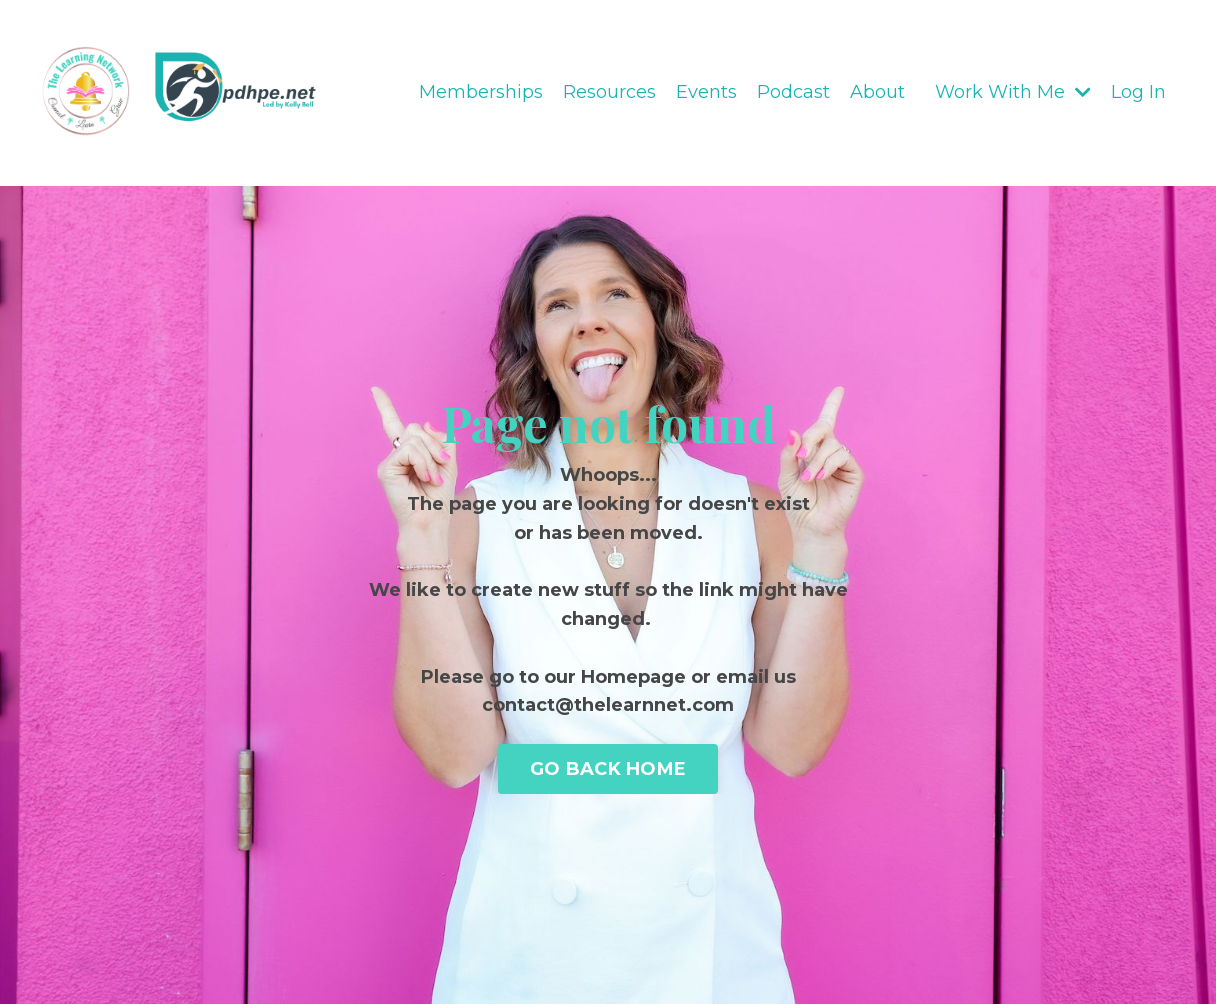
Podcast (793, 92)
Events (706, 92)
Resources (609, 92)
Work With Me (1013, 92)
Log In (1138, 92)
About (877, 92)
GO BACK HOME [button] (608, 769)
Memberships (481, 92)
